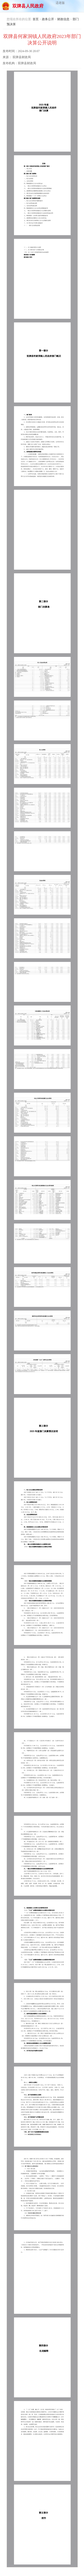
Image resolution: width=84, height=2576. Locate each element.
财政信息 (63, 19)
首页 (36, 19)
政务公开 (48, 19)
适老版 (60, 2)
